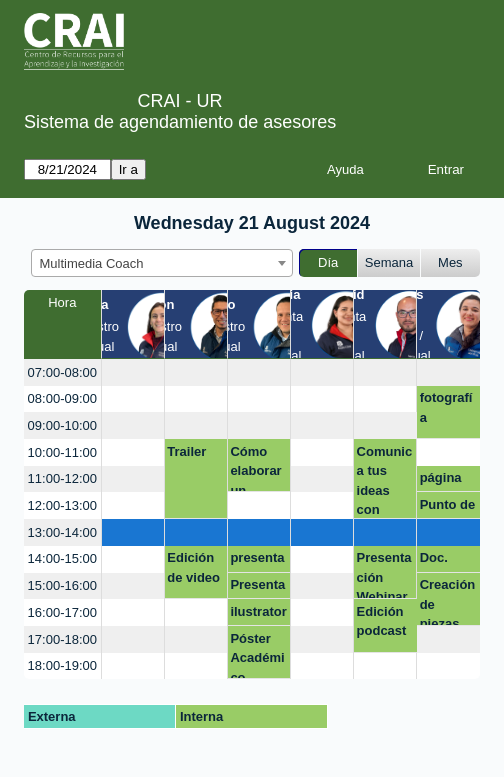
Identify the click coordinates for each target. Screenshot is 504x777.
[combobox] (162, 263)
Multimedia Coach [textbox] (92, 263)
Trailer (186, 451)
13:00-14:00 (62, 532)
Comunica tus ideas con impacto (385, 481)
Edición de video (193, 567)
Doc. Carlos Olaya (440, 561)
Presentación (257, 588)
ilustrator (258, 611)
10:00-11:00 (62, 452)
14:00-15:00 (62, 558)
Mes (450, 262)
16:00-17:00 (62, 612)
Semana (389, 262)
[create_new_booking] (133, 372)
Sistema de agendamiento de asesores (180, 122)
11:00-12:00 (62, 478)
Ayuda (345, 169)
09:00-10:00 (62, 425)
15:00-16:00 (62, 585)
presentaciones (257, 561)
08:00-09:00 (62, 398)
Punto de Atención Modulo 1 (448, 508)
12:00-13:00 (62, 505)
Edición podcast (382, 621)
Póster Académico (257, 655)
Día (328, 262)
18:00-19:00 (62, 665)
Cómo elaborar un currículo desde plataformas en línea (258, 468)
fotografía (446, 407)
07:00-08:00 (62, 372)
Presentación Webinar (384, 574)
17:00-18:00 (62, 639)
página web (441, 481)
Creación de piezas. (448, 601)
